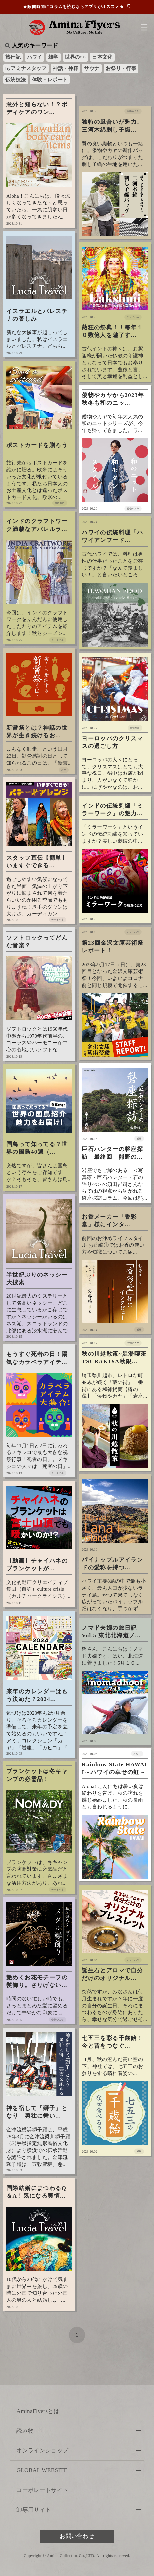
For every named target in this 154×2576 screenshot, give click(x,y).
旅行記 (13, 57)
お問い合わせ (77, 2536)
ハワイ (34, 57)
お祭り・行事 (121, 68)
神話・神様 (65, 68)
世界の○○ (75, 57)
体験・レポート (50, 79)
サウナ (91, 68)
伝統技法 (15, 79)
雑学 (53, 57)
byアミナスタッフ (26, 68)
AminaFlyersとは (37, 2411)
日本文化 (102, 57)
